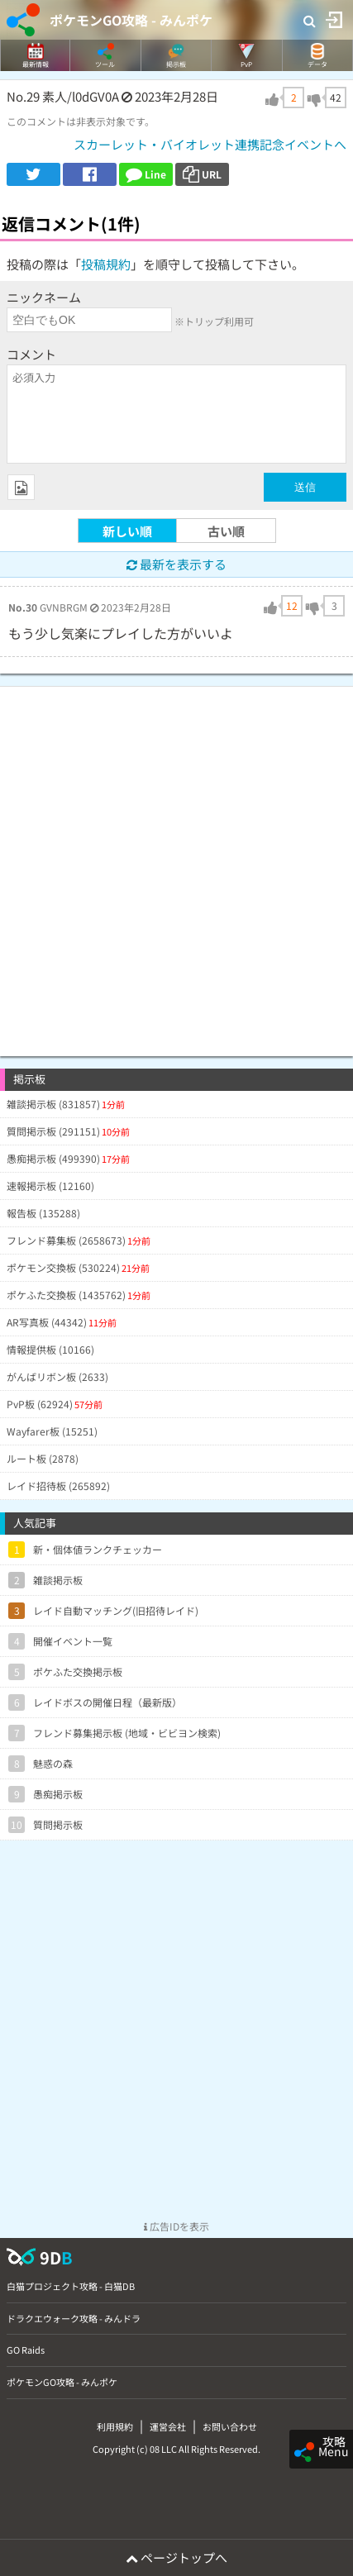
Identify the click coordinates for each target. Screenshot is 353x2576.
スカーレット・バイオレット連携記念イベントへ (210, 144)
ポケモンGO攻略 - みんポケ (131, 20)
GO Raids (26, 2349)
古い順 (226, 531)
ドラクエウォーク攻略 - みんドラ (74, 2318)
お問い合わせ (230, 2426)
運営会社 (168, 2426)
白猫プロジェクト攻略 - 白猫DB (71, 2286)
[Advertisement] (176, 863)
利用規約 (115, 2426)
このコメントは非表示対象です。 (81, 121)
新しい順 (127, 531)
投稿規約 (106, 264)
